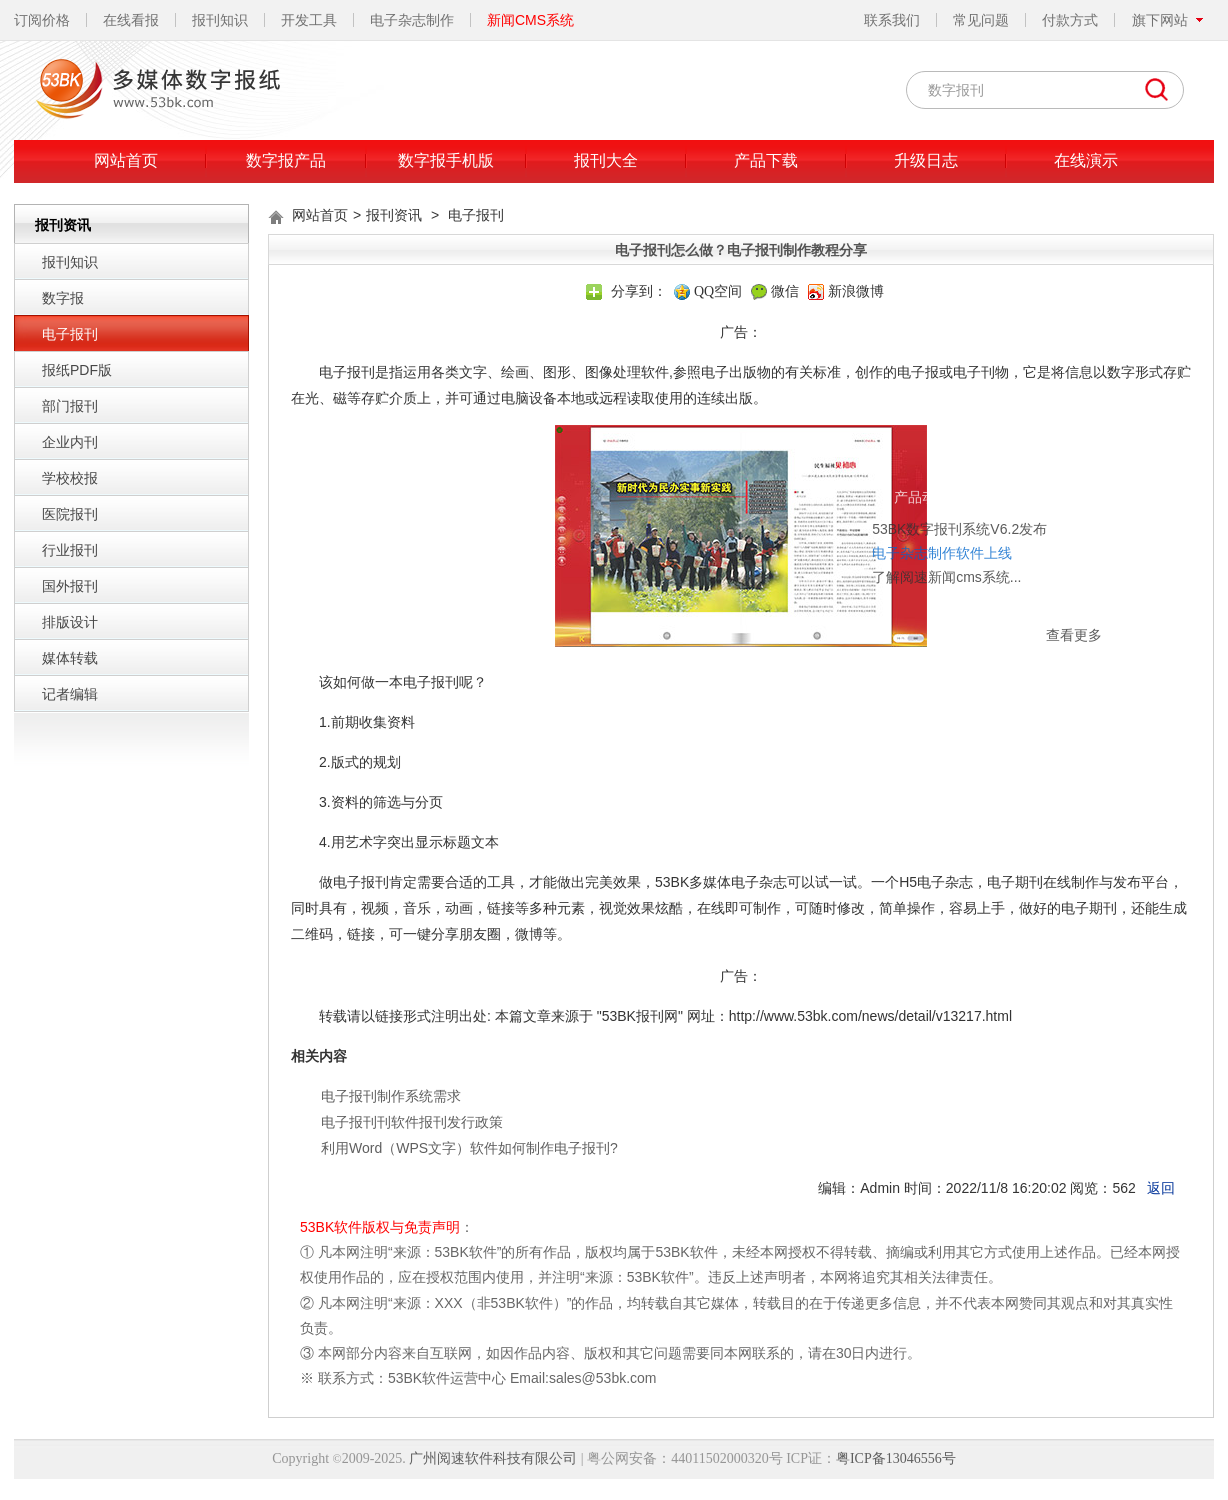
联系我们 (892, 20)
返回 (1161, 1188)
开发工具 (309, 20)
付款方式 (1070, 20)
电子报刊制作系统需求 (391, 1096)
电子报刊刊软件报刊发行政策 (412, 1122)
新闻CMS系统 (530, 20)
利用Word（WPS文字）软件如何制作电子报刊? (469, 1148)
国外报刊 (70, 586)
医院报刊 (70, 514)
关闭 (988, 436)
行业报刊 (70, 550)
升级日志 (926, 160)
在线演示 (1086, 160)
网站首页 (126, 160)
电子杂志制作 (412, 20)
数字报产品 (286, 160)
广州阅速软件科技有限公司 (493, 1458)
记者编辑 (70, 694)
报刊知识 (220, 20)
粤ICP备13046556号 (896, 1458)
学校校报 (70, 478)
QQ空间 (718, 291)
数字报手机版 (446, 160)
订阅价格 (42, 20)
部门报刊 (70, 406)
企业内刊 (70, 442)
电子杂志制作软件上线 (836, 489)
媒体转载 (70, 658)
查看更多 (968, 571)
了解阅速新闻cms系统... (840, 513)
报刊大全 (606, 160)
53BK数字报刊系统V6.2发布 (853, 465)
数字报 (63, 298)
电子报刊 (70, 334)
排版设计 (70, 622)
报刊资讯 (394, 215)
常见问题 (981, 20)
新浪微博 (856, 291)
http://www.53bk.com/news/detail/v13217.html (870, 1016)
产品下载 (766, 160)
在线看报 (131, 20)
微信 (785, 291)
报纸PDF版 (77, 370)
